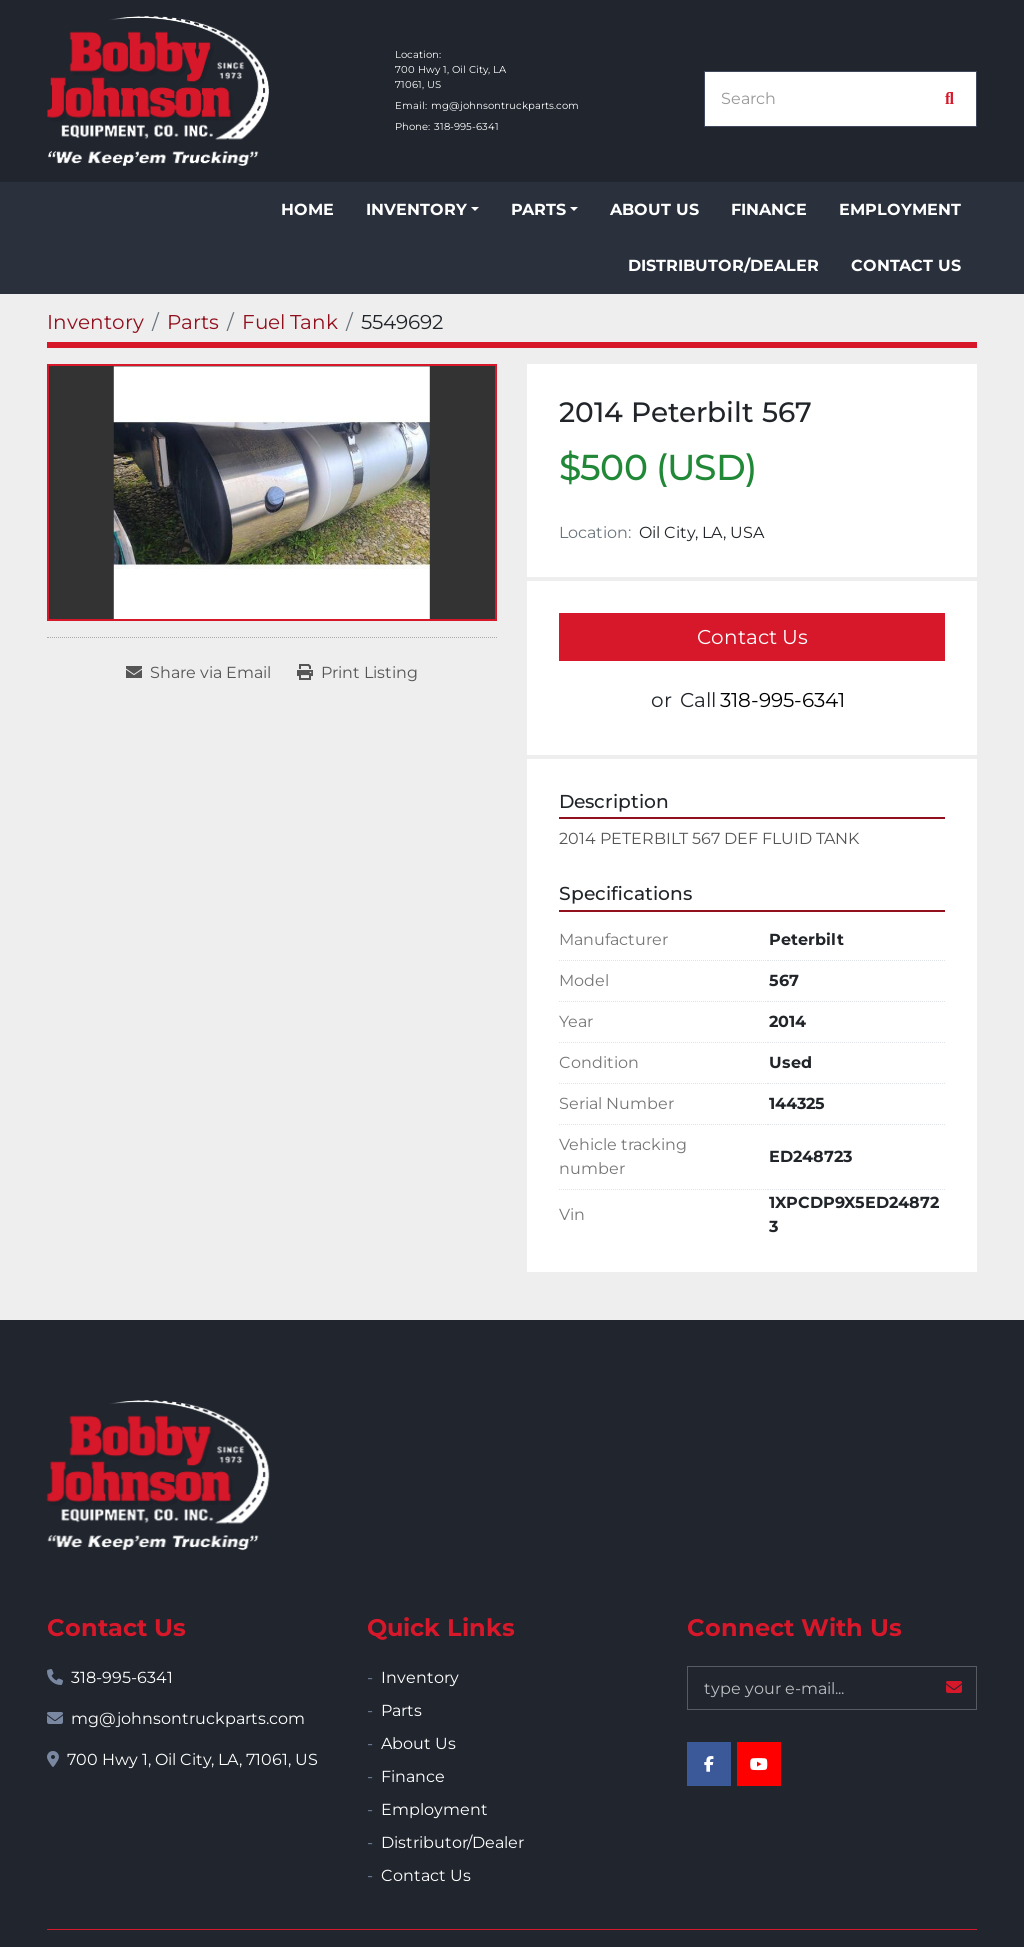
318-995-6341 (466, 126)
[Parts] (193, 322)
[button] (422, 210)
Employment (900, 209)
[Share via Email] (198, 673)
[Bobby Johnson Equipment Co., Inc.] (158, 1475)
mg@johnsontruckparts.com (505, 105)
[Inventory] (95, 322)
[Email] (832, 1688)
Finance (769, 209)
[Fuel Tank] (290, 322)
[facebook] (709, 1764)
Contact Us (906, 265)
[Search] (830, 99)
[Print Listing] (357, 673)
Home (307, 209)
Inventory (416, 209)
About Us (654, 209)
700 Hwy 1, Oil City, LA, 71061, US (192, 1759)
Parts (538, 209)
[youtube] (759, 1764)
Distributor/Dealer (723, 265)
